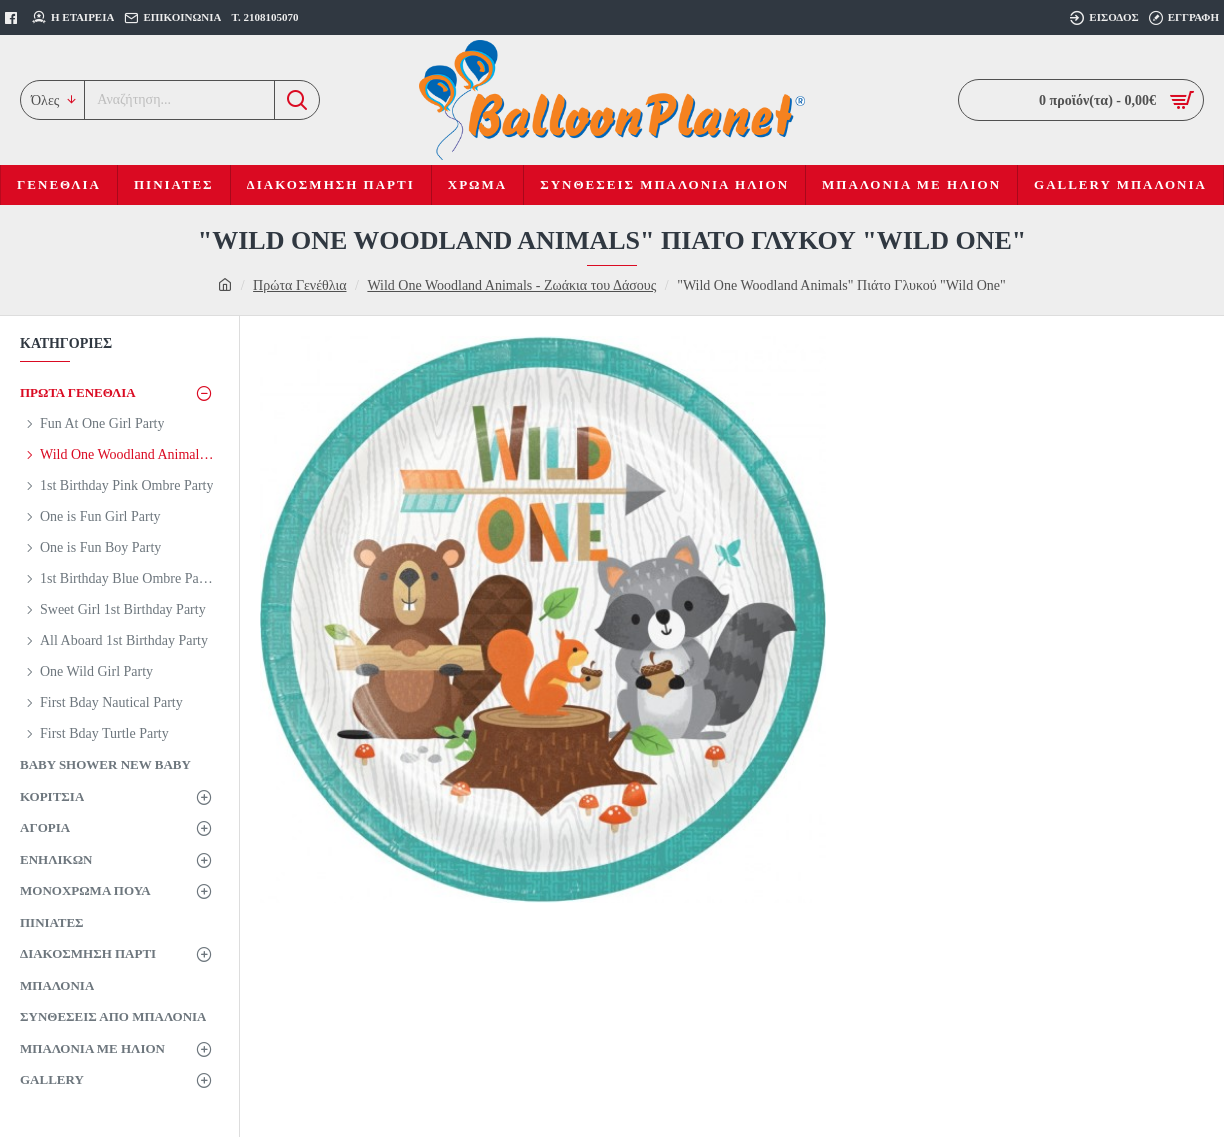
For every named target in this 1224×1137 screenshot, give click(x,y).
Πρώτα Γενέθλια (299, 285)
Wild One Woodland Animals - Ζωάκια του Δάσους (511, 285)
